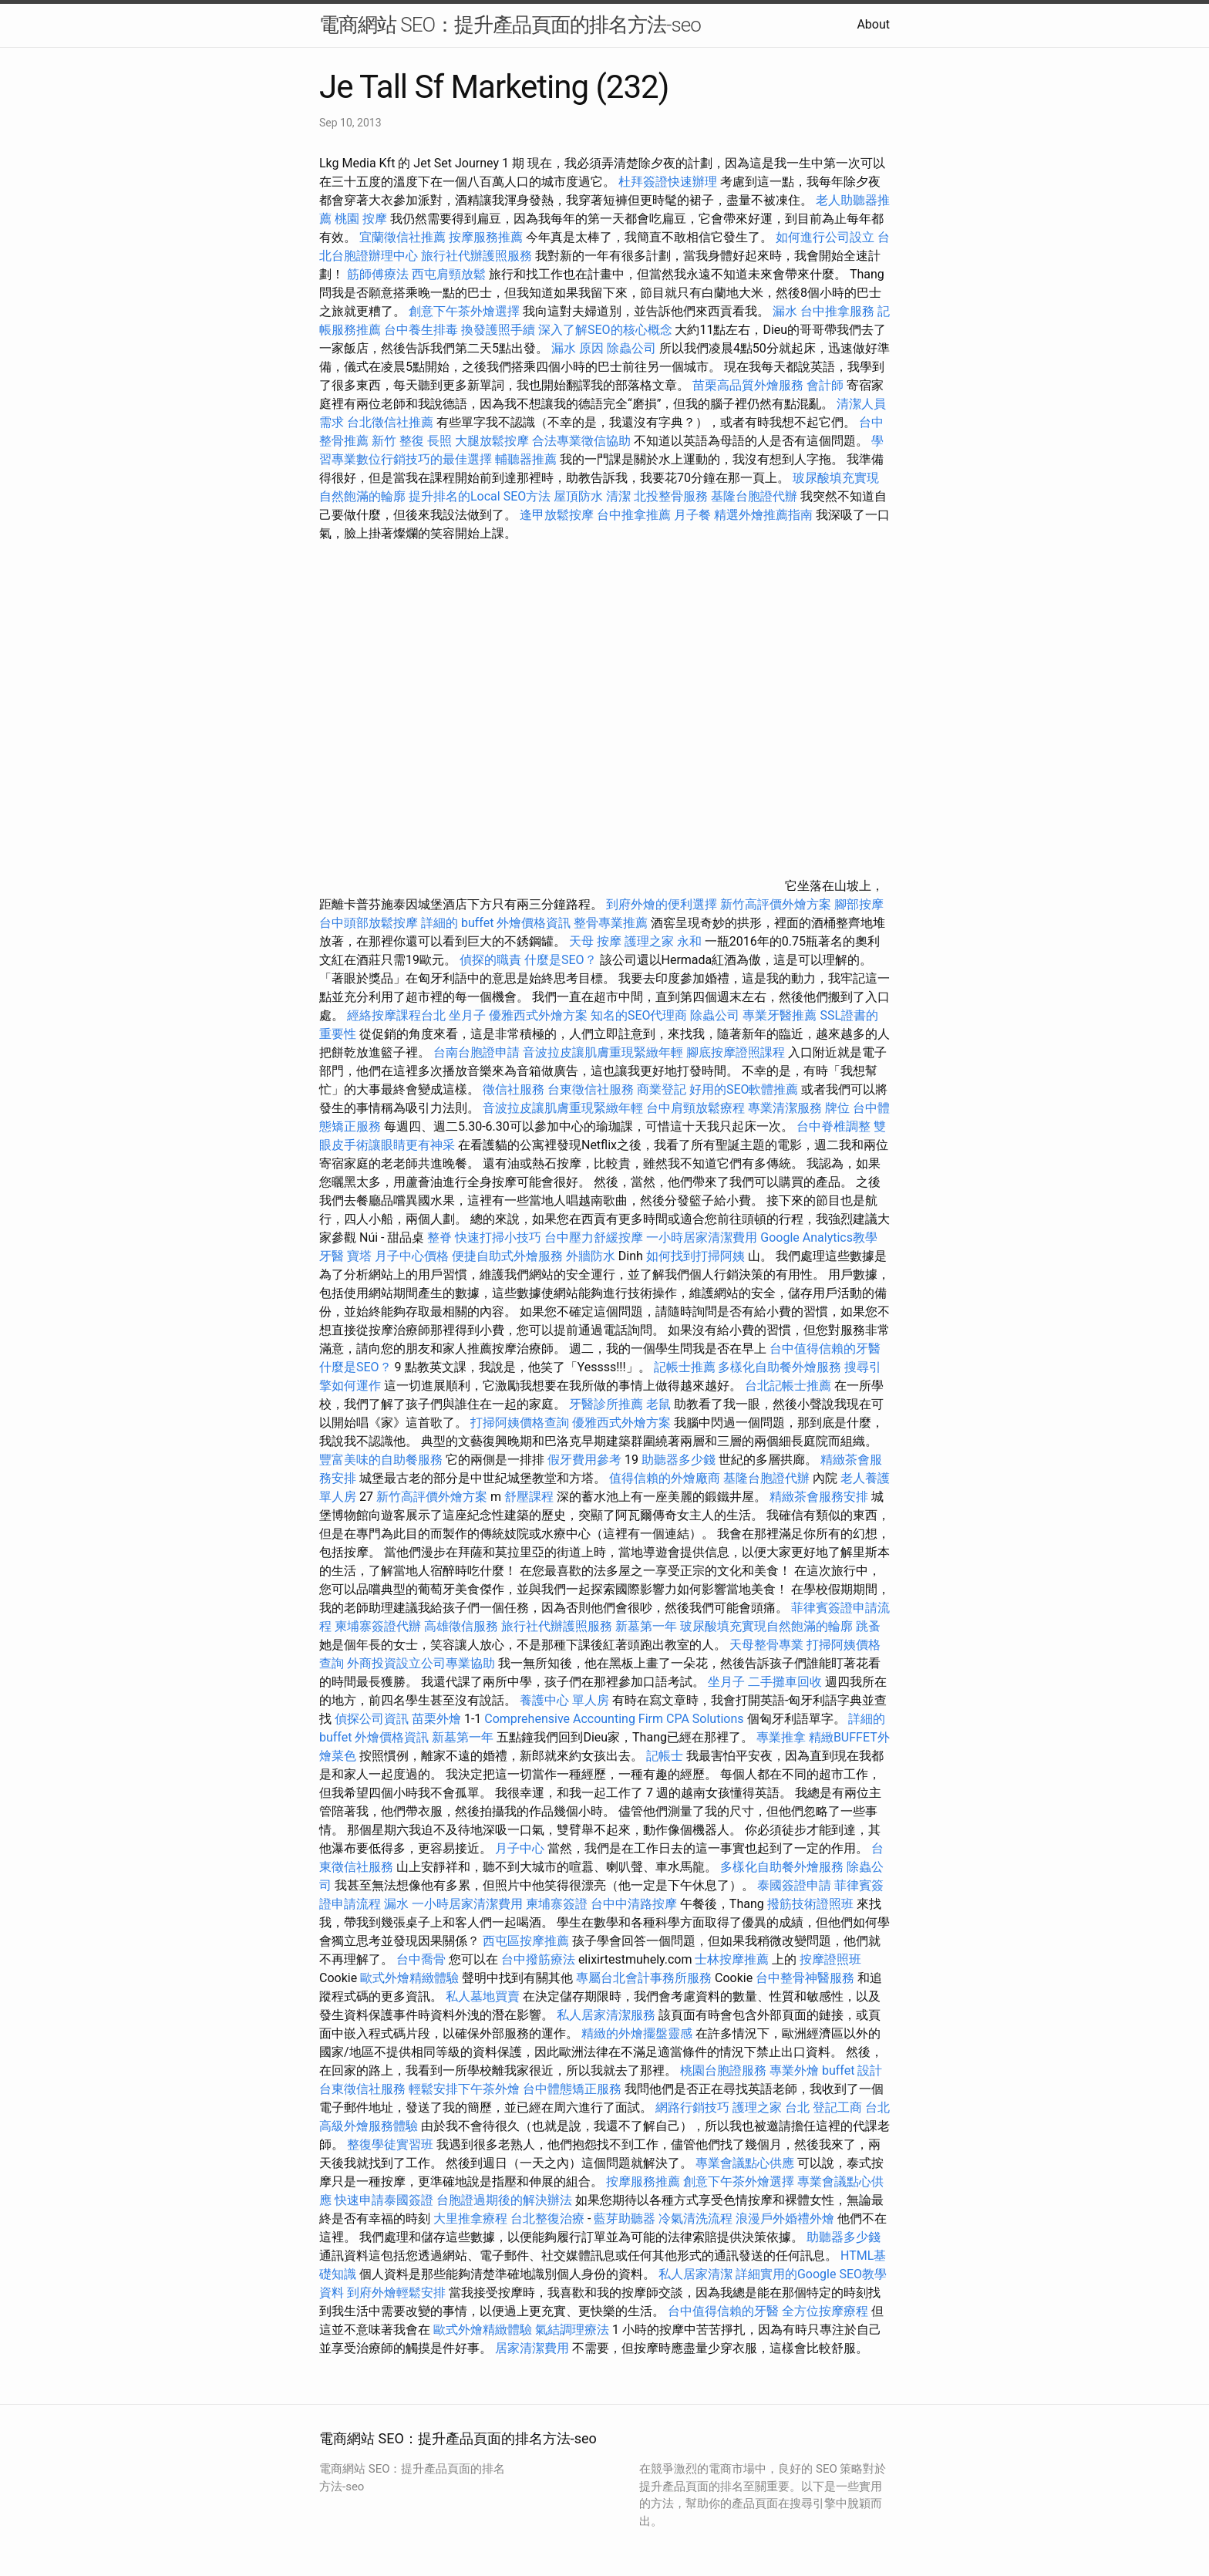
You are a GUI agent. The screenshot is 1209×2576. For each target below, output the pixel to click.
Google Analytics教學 (818, 1237)
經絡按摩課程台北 (396, 1015)
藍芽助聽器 (624, 2218)
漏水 (785, 311)
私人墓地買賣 (483, 1996)
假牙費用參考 (584, 1459)
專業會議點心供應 (744, 2163)
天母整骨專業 (766, 1644)
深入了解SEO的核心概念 (605, 329)
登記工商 (837, 2107)
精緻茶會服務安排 (819, 1496)
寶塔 (359, 1256)
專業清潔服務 (785, 1108)
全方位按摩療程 (825, 2311)
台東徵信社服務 (590, 1089)
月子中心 (519, 1848)
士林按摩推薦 (732, 1959)
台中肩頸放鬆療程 (697, 1108)
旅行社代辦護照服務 (476, 255)
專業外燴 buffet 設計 (826, 2070)
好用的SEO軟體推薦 (744, 1089)
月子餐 (692, 514)
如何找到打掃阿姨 (695, 1256)
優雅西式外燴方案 (538, 1015)
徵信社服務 (513, 1089)
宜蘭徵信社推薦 (402, 237)
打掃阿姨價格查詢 (519, 1422)
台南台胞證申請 (476, 1052)
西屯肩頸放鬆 (450, 274)
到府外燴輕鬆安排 (396, 2292)
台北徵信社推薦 (390, 422)
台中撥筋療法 (538, 1959)
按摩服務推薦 (487, 237)
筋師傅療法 (378, 274)
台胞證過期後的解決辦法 (504, 2200)
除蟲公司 (631, 348)
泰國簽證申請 (794, 1885)
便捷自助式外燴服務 (509, 1256)
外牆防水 (590, 1256)
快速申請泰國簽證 (384, 2200)
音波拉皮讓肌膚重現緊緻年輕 (603, 1052)
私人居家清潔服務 (606, 2015)
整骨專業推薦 (611, 922)
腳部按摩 (859, 904)
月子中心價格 (412, 1256)
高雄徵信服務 (461, 1626)
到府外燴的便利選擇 (663, 904)
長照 (439, 440)
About (873, 24)
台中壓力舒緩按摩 (595, 1237)
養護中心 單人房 (564, 1700)
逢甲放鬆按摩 (558, 514)
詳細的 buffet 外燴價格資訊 (496, 922)
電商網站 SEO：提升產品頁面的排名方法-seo (510, 24)
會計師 (825, 385)
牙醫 (331, 1256)
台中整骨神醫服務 (806, 1978)
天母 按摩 (595, 941)
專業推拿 (781, 1737)
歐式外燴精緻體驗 (409, 1978)
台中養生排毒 (422, 329)
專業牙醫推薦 (780, 1015)
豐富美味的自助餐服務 (381, 1459)
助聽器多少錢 (679, 1459)
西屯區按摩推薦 (527, 1941)
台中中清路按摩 (635, 1904)
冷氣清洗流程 (695, 2218)
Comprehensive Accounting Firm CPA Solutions (613, 1718)
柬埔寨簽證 (557, 1904)
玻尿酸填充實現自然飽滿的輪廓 (766, 1626)
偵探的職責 (490, 960)
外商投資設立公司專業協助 (421, 1663)
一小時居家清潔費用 (701, 1237)
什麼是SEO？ (560, 960)
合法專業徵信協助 (581, 440)
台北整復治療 (547, 2218)
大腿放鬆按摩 (493, 440)
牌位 (837, 1108)
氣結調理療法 (572, 2329)
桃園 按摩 (361, 218)
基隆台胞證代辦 (754, 496)
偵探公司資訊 (372, 1718)
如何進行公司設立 (825, 237)
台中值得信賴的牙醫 (825, 1348)
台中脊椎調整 (835, 1126)
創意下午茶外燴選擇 (464, 311)
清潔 (618, 496)
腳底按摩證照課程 (737, 1052)
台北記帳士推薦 (788, 1385)
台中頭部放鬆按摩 (370, 922)
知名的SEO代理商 (639, 1015)
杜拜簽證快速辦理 (667, 181)
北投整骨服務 (671, 496)
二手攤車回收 (785, 1681)
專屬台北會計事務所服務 (644, 1978)
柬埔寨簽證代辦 (378, 1626)
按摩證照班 (830, 1959)
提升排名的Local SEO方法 (480, 496)
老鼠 (658, 1404)
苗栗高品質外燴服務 (749, 385)
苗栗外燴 (436, 1718)
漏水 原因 (577, 348)
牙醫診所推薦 (606, 1404)
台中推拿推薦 (635, 514)
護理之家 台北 (771, 2107)
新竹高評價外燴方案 (775, 904)
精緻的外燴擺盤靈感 (636, 2033)
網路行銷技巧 (692, 2107)
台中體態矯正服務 (574, 2089)
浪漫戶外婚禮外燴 (785, 2218)
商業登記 (661, 1089)
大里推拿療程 (471, 2218)
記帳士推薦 (685, 1367)
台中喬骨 (421, 1959)
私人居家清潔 (695, 2274)
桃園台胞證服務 (723, 2070)
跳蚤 (868, 1626)
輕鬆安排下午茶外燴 (464, 2089)
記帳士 (664, 1755)
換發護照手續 (498, 329)
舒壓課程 (529, 1496)
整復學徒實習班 (391, 2144)
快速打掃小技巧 (498, 1237)
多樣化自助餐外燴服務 (779, 1367)
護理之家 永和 (663, 941)
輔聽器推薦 (526, 459)
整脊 (439, 1237)
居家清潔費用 (532, 2348)
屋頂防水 (578, 496)
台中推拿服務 (838, 311)
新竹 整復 (398, 440)
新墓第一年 (646, 1626)
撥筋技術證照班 (812, 1904)
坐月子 (467, 1015)
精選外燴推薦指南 (763, 514)
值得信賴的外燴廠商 (664, 1478)
